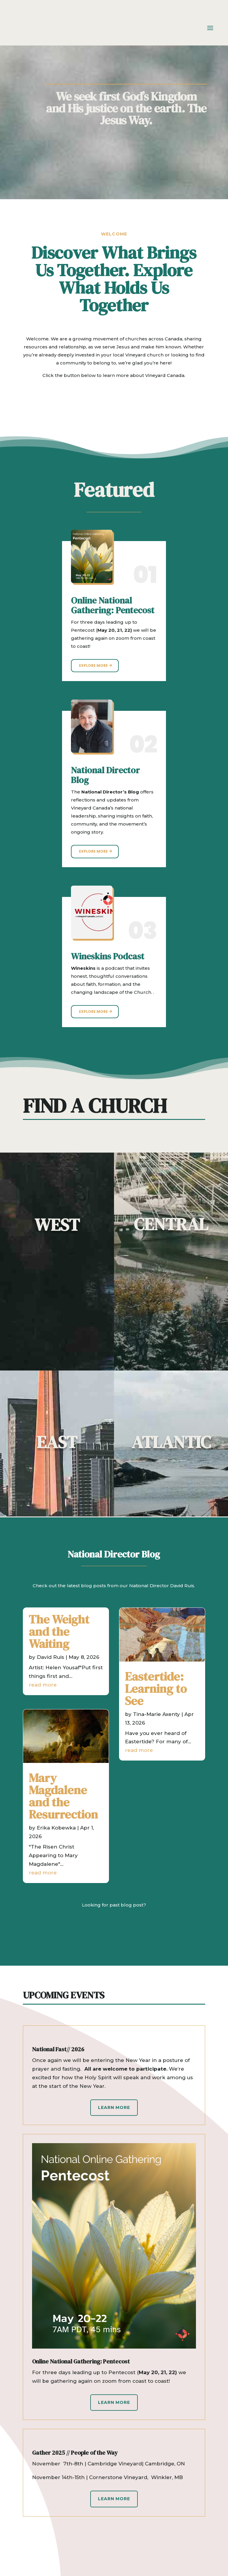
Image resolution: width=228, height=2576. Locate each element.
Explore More (93, 665)
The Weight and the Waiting (59, 1631)
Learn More (114, 2107)
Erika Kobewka (56, 1828)
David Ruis (50, 1657)
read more (43, 1685)
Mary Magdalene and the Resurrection (63, 1796)
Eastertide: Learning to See (156, 1688)
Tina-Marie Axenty (156, 1714)
